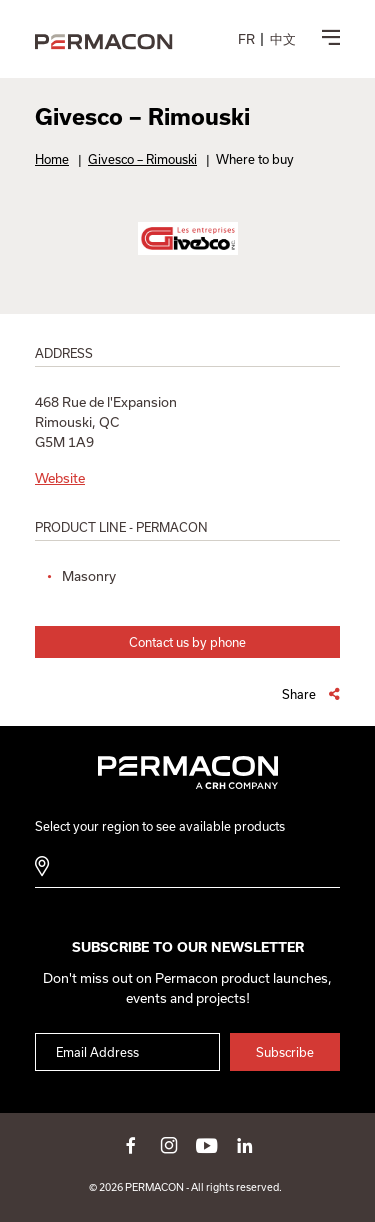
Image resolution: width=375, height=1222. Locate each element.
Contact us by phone (187, 642)
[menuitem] (246, 39)
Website (60, 478)
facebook (131, 1145)
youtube (207, 1145)
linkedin (245, 1145)
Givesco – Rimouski (142, 159)
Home (52, 159)
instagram (169, 1145)
